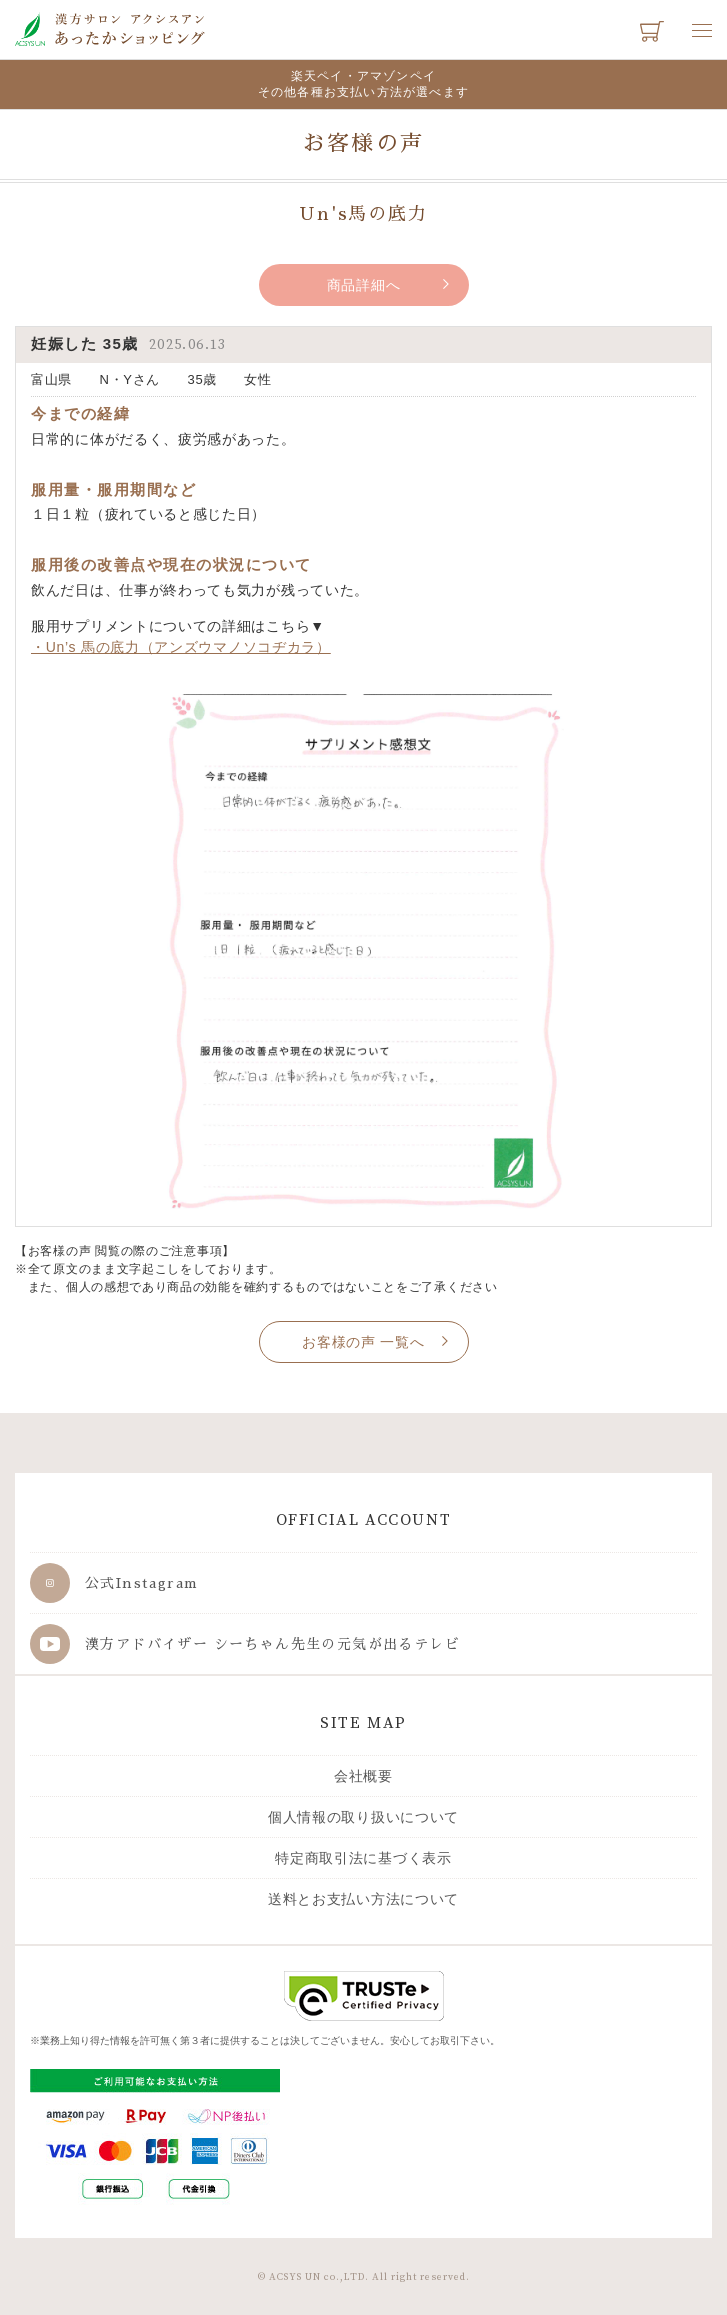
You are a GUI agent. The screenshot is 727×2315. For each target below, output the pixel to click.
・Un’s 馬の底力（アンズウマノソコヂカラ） (181, 647)
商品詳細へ (364, 285)
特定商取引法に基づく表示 (363, 1858)
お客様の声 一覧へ (363, 1342)
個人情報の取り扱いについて (363, 1817)
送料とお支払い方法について (363, 1899)
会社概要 (363, 1776)
